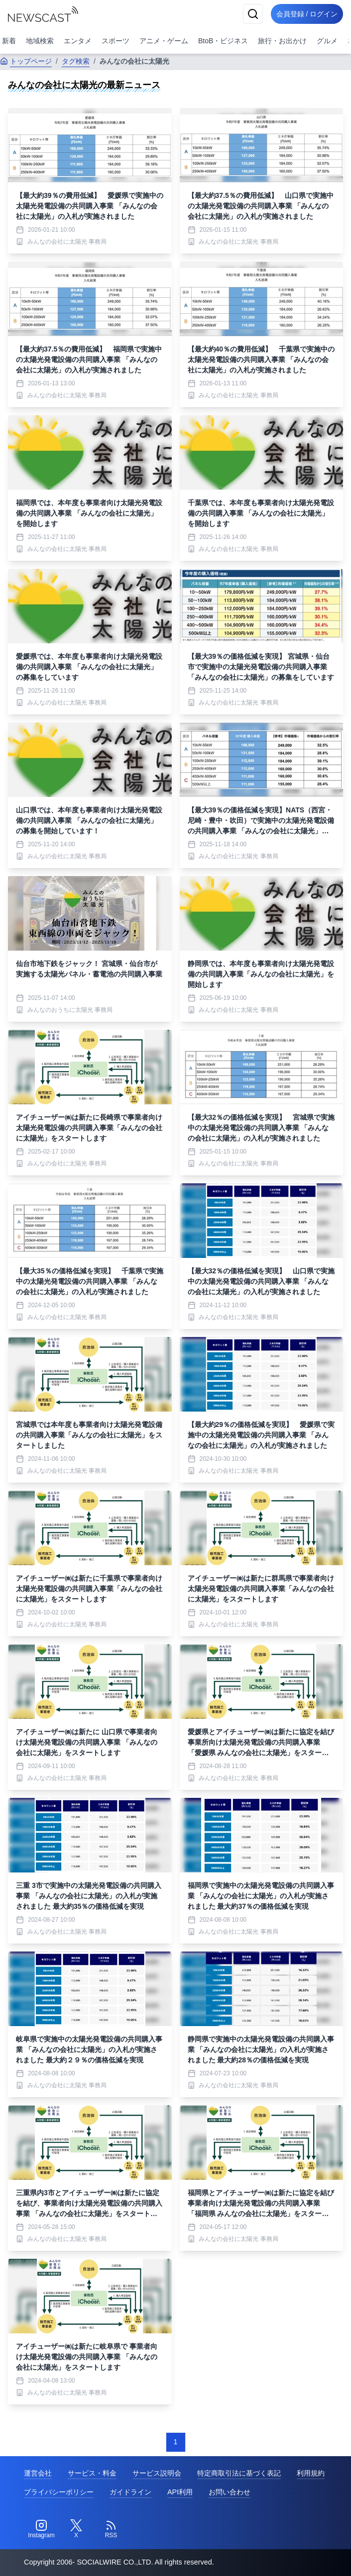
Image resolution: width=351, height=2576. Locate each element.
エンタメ (78, 41)
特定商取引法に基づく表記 (239, 2473)
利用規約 (311, 2473)
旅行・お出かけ (282, 41)
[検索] (247, 14)
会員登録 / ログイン (304, 14)
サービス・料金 (92, 2473)
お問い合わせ (229, 2492)
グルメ (327, 41)
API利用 (180, 2492)
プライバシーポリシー (59, 2492)
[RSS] (111, 2529)
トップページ (26, 61)
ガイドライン (130, 2492)
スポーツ (115, 41)
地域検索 (40, 41)
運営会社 (38, 2473)
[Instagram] (41, 2529)
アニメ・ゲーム (163, 41)
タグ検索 (76, 61)
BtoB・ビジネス (223, 41)
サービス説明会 (156, 2473)
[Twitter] (76, 2529)
